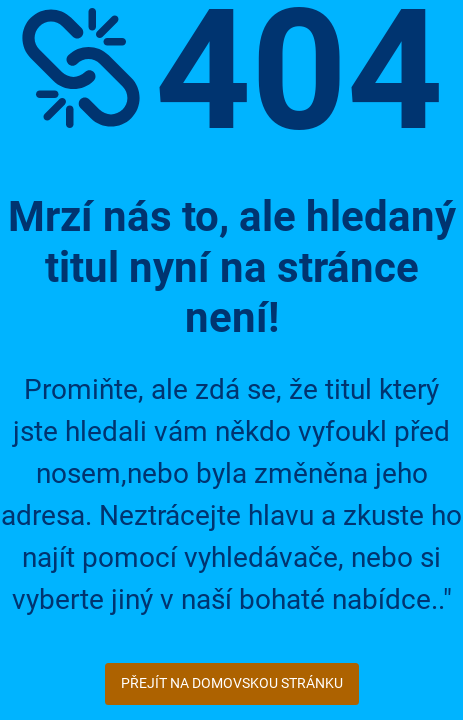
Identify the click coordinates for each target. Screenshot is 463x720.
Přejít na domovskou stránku (232, 683)
